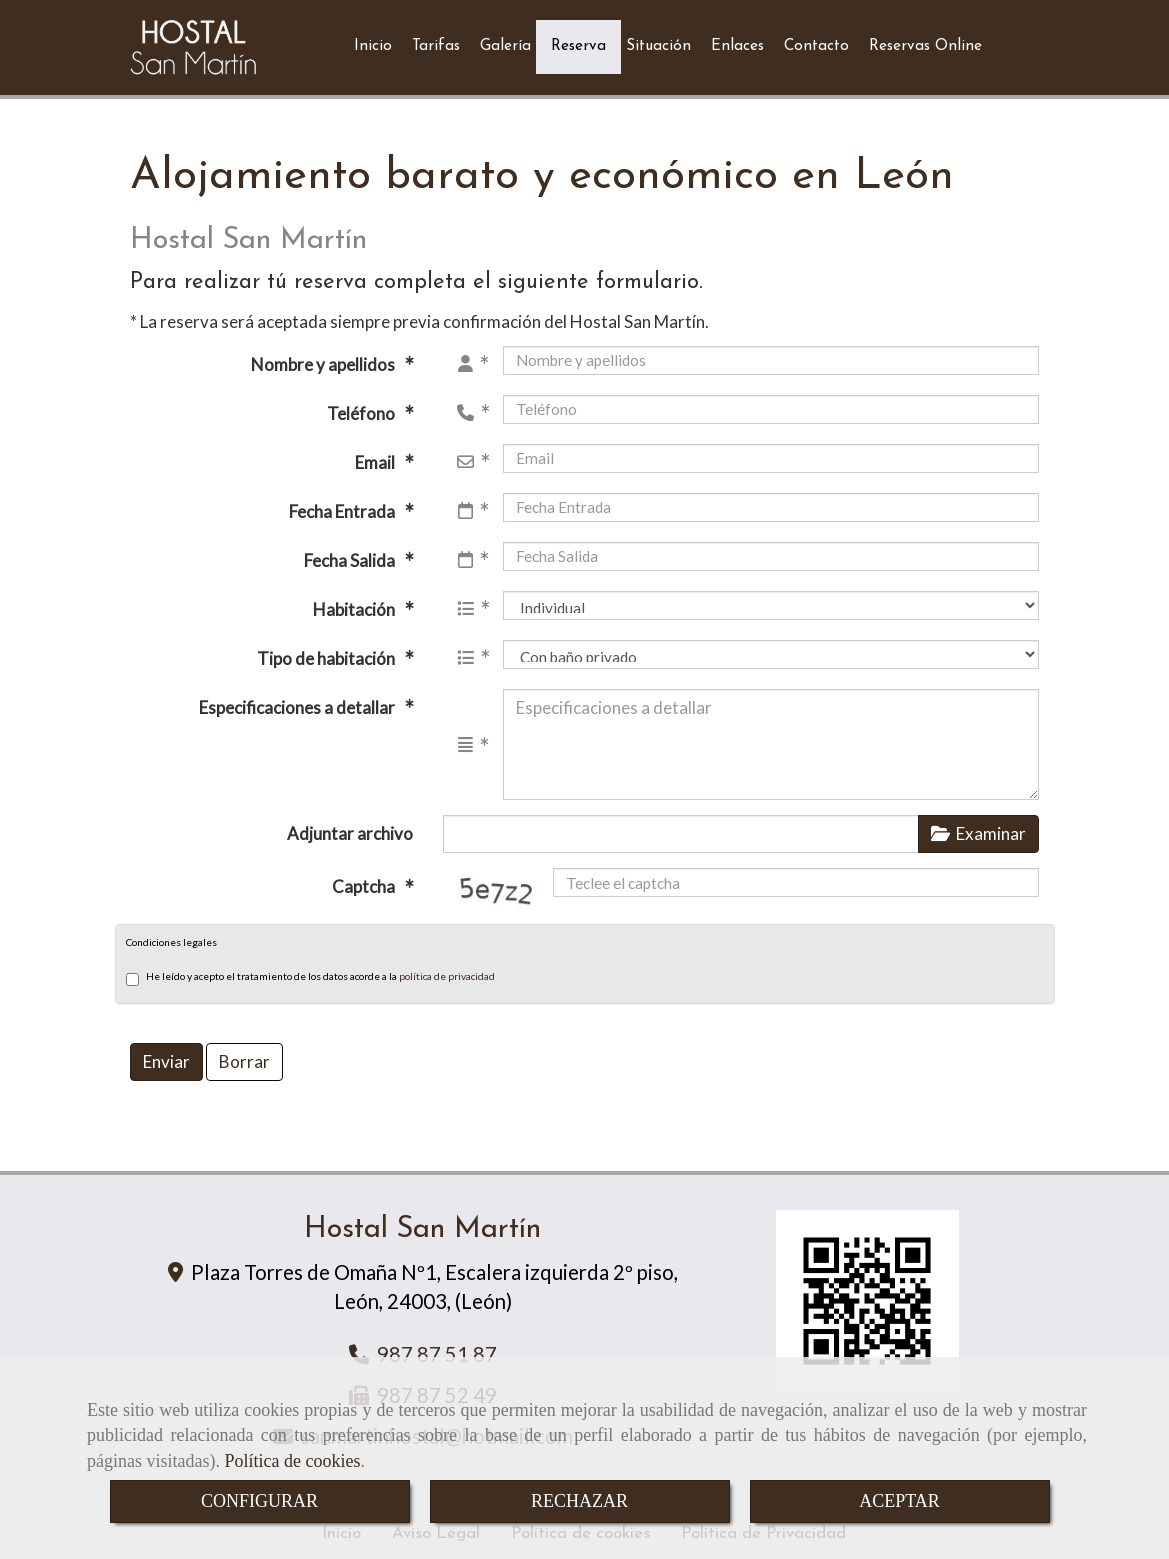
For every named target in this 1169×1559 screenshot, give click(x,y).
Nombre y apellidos (324, 356)
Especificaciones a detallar (298, 699)
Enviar (166, 1053)
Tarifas (436, 42)
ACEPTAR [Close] (899, 1501)
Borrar (244, 1053)
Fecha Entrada (343, 503)
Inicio (373, 42)
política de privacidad (447, 968)
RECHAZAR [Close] (579, 1501)
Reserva (578, 42)
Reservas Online (925, 42)
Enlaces (737, 42)
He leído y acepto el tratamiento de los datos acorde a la (310, 970)
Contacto (816, 42)
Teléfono (362, 405)
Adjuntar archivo (350, 825)
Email (376, 454)
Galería (505, 42)
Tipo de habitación (327, 650)
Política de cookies (292, 1461)
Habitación (355, 601)
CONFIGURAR (259, 1501)
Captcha (365, 878)
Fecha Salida (351, 552)
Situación (658, 42)
